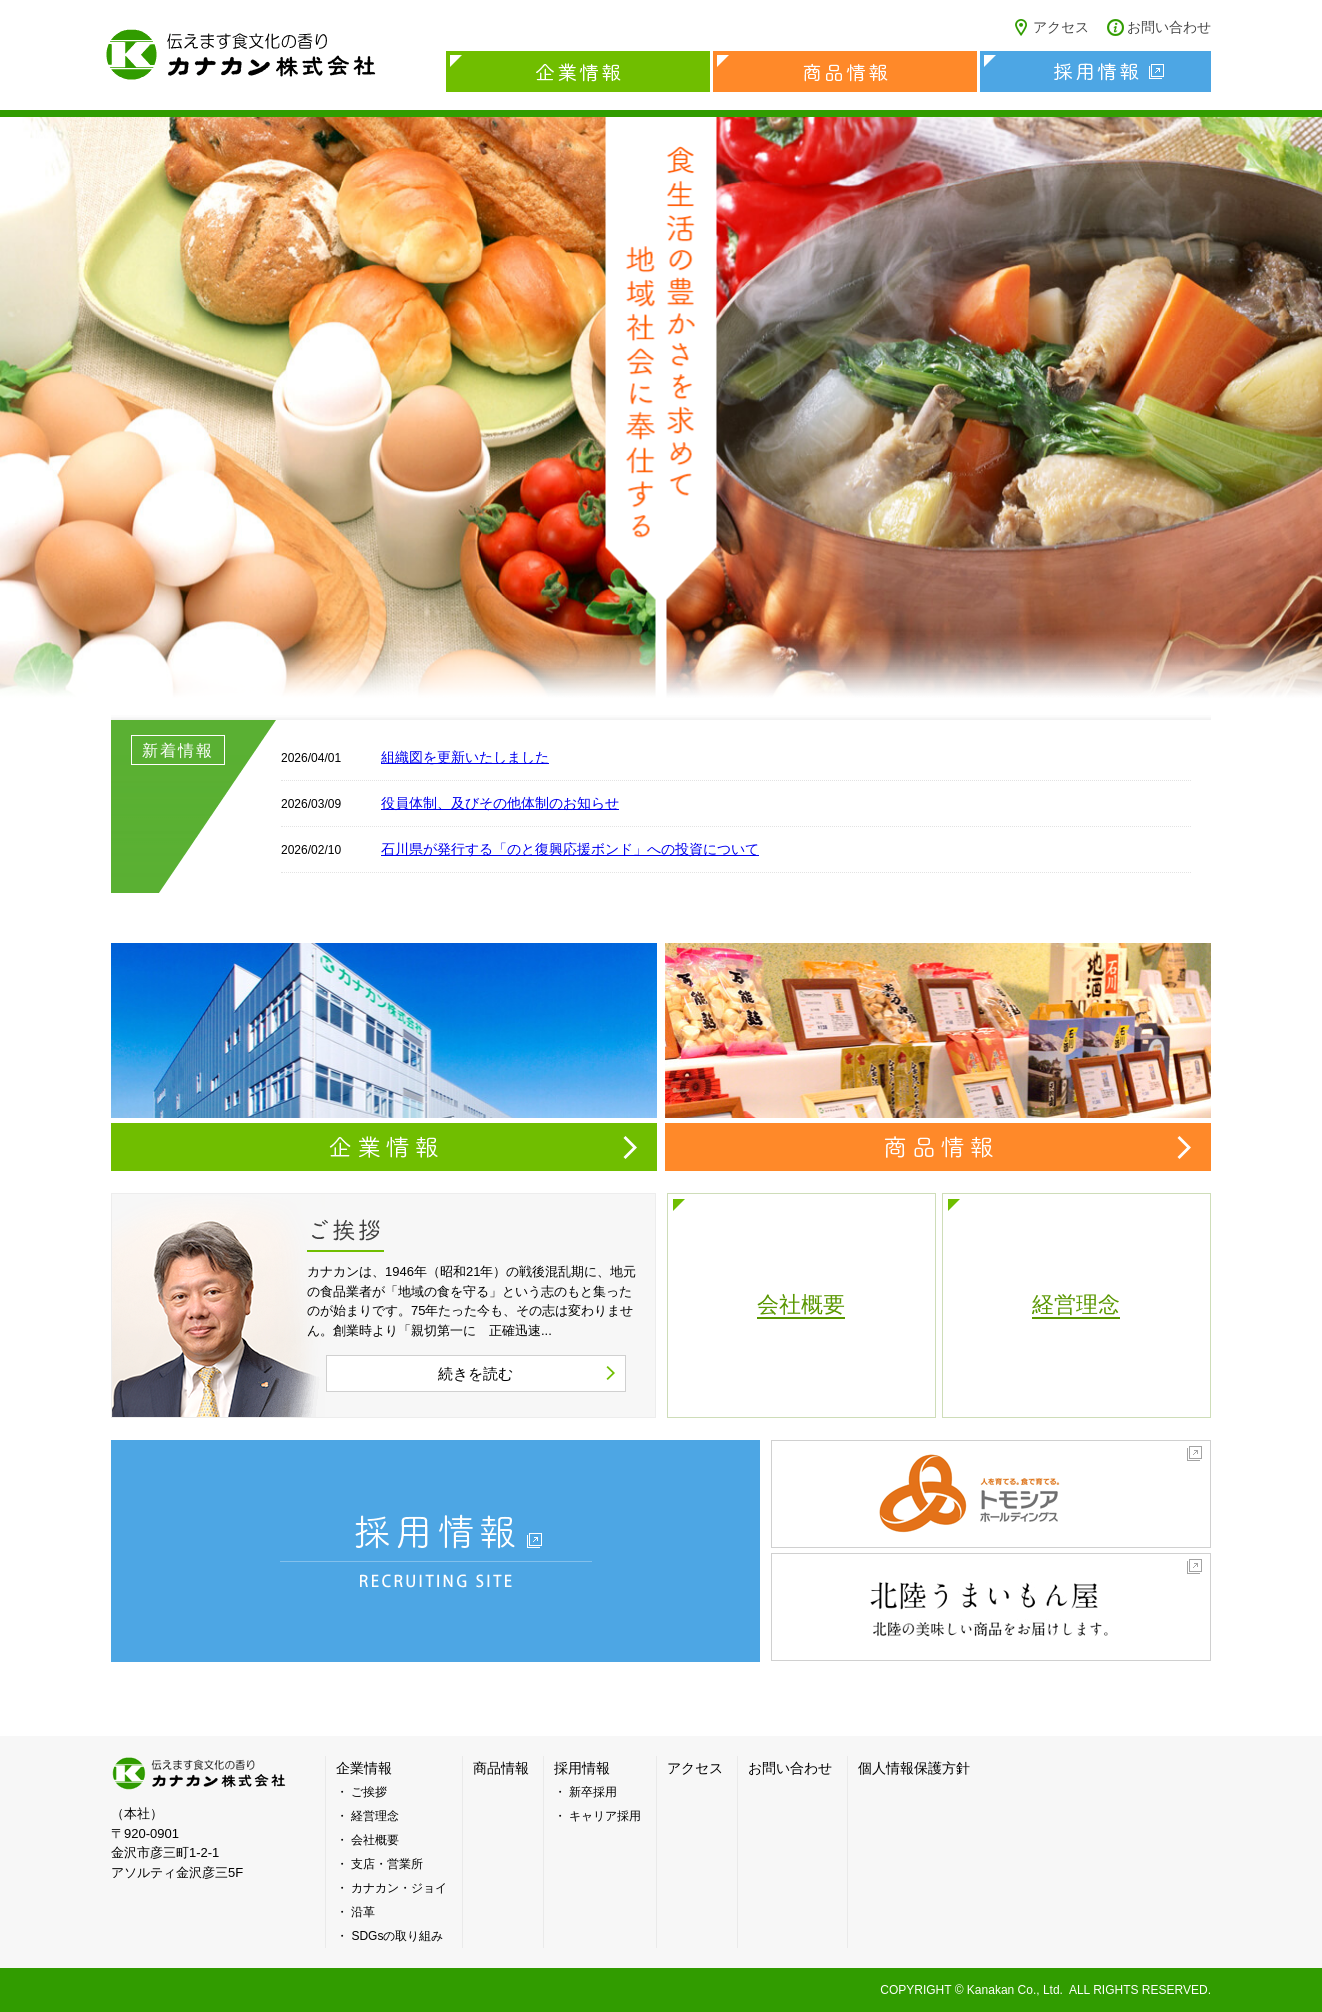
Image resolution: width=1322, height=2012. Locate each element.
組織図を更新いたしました (465, 757)
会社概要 (375, 1840)
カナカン (201, 1773)
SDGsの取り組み (397, 1936)
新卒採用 (593, 1792)
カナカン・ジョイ (399, 1888)
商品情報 (845, 71)
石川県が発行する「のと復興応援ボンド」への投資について (570, 849)
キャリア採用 (605, 1816)
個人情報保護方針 (914, 1768)
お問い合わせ (1169, 27)
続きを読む (475, 1373)
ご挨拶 (369, 1792)
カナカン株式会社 (241, 55)
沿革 (363, 1912)
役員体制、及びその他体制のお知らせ (500, 803)
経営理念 (375, 1816)
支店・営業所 (387, 1864)
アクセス (1061, 27)
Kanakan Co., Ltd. (1015, 1990)
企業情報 (578, 71)
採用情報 (1095, 71)
